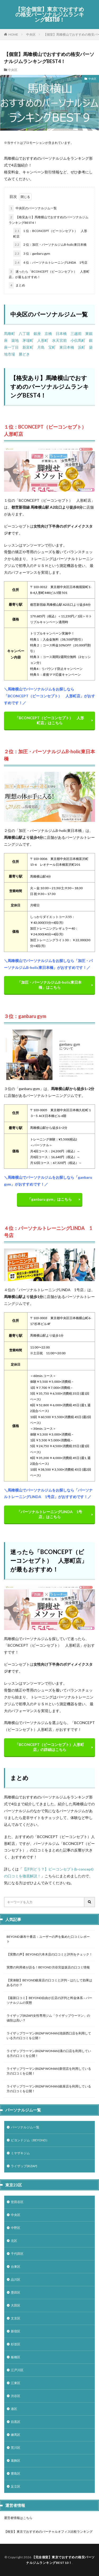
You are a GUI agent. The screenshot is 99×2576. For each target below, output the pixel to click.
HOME (13, 34)
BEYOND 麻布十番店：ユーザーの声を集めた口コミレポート (48, 1939)
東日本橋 (66, 347)
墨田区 (15, 2292)
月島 (41, 347)
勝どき (24, 354)
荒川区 (15, 2448)
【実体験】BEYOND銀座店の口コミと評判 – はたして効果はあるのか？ (49, 1982)
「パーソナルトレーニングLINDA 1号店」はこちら (49, 1514)
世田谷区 (17, 2202)
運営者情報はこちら (18, 2518)
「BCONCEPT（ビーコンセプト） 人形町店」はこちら (49, 720)
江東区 (15, 2383)
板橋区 (15, 2357)
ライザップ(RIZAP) (24, 2166)
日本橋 (61, 333)
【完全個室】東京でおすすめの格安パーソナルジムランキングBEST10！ (49, 14)
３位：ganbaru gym (31, 253)
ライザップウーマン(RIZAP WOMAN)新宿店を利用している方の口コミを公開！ (49, 2071)
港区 (14, 2409)
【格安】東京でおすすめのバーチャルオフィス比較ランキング (48, 2532)
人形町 (42, 340)
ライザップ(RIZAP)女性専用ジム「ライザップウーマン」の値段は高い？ (48, 2018)
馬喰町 (9, 333)
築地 (15, 340)
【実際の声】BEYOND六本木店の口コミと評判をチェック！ (49, 1954)
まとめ (17, 285)
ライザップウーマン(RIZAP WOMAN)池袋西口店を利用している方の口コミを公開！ (49, 2035)
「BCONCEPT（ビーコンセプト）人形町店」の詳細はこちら (49, 1747)
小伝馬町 (77, 340)
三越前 (76, 333)
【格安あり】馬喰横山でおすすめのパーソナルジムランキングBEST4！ (48, 219)
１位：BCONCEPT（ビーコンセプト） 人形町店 (50, 233)
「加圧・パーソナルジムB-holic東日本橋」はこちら (49, 984)
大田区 (15, 2305)
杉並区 (15, 2344)
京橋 (48, 333)
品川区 (15, 2279)
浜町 (81, 347)
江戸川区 (17, 2370)
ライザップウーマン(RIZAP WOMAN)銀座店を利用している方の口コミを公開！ (49, 2088)
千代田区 (17, 2254)
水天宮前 (59, 340)
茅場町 (28, 340)
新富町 (28, 347)
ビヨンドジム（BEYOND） (30, 2140)
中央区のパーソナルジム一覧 (33, 208)
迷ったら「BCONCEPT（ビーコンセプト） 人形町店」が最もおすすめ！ (49, 273)
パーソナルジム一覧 (25, 2127)
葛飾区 (15, 2461)
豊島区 (15, 2473)
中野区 (15, 2228)
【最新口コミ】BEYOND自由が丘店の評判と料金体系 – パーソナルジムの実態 (49, 2000)
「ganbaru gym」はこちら (49, 1199)
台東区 (15, 2267)
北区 (14, 2241)
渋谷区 (15, 2396)
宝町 (52, 347)
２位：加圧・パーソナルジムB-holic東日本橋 (50, 245)
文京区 (15, 2318)
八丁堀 (24, 333)
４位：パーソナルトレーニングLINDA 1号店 (50, 262)
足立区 (15, 2486)
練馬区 (15, 2435)
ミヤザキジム (20, 2153)
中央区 (31, 34)
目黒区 (15, 2422)
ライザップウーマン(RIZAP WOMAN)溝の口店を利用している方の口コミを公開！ (49, 2053)
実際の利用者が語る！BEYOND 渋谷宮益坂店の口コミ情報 (48, 1967)
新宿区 (15, 2331)
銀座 (37, 333)
